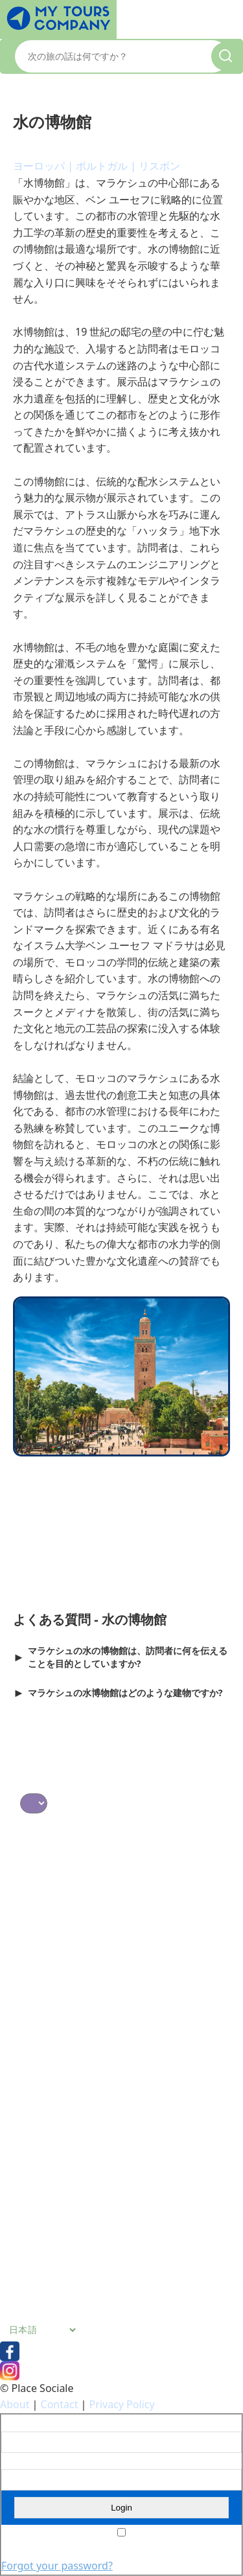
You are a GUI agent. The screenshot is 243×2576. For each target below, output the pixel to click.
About (14, 2404)
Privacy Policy (122, 2404)
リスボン (159, 166)
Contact (59, 2404)
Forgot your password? (57, 2566)
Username (21, 2423)
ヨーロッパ (39, 166)
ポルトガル (102, 166)
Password (20, 2461)
